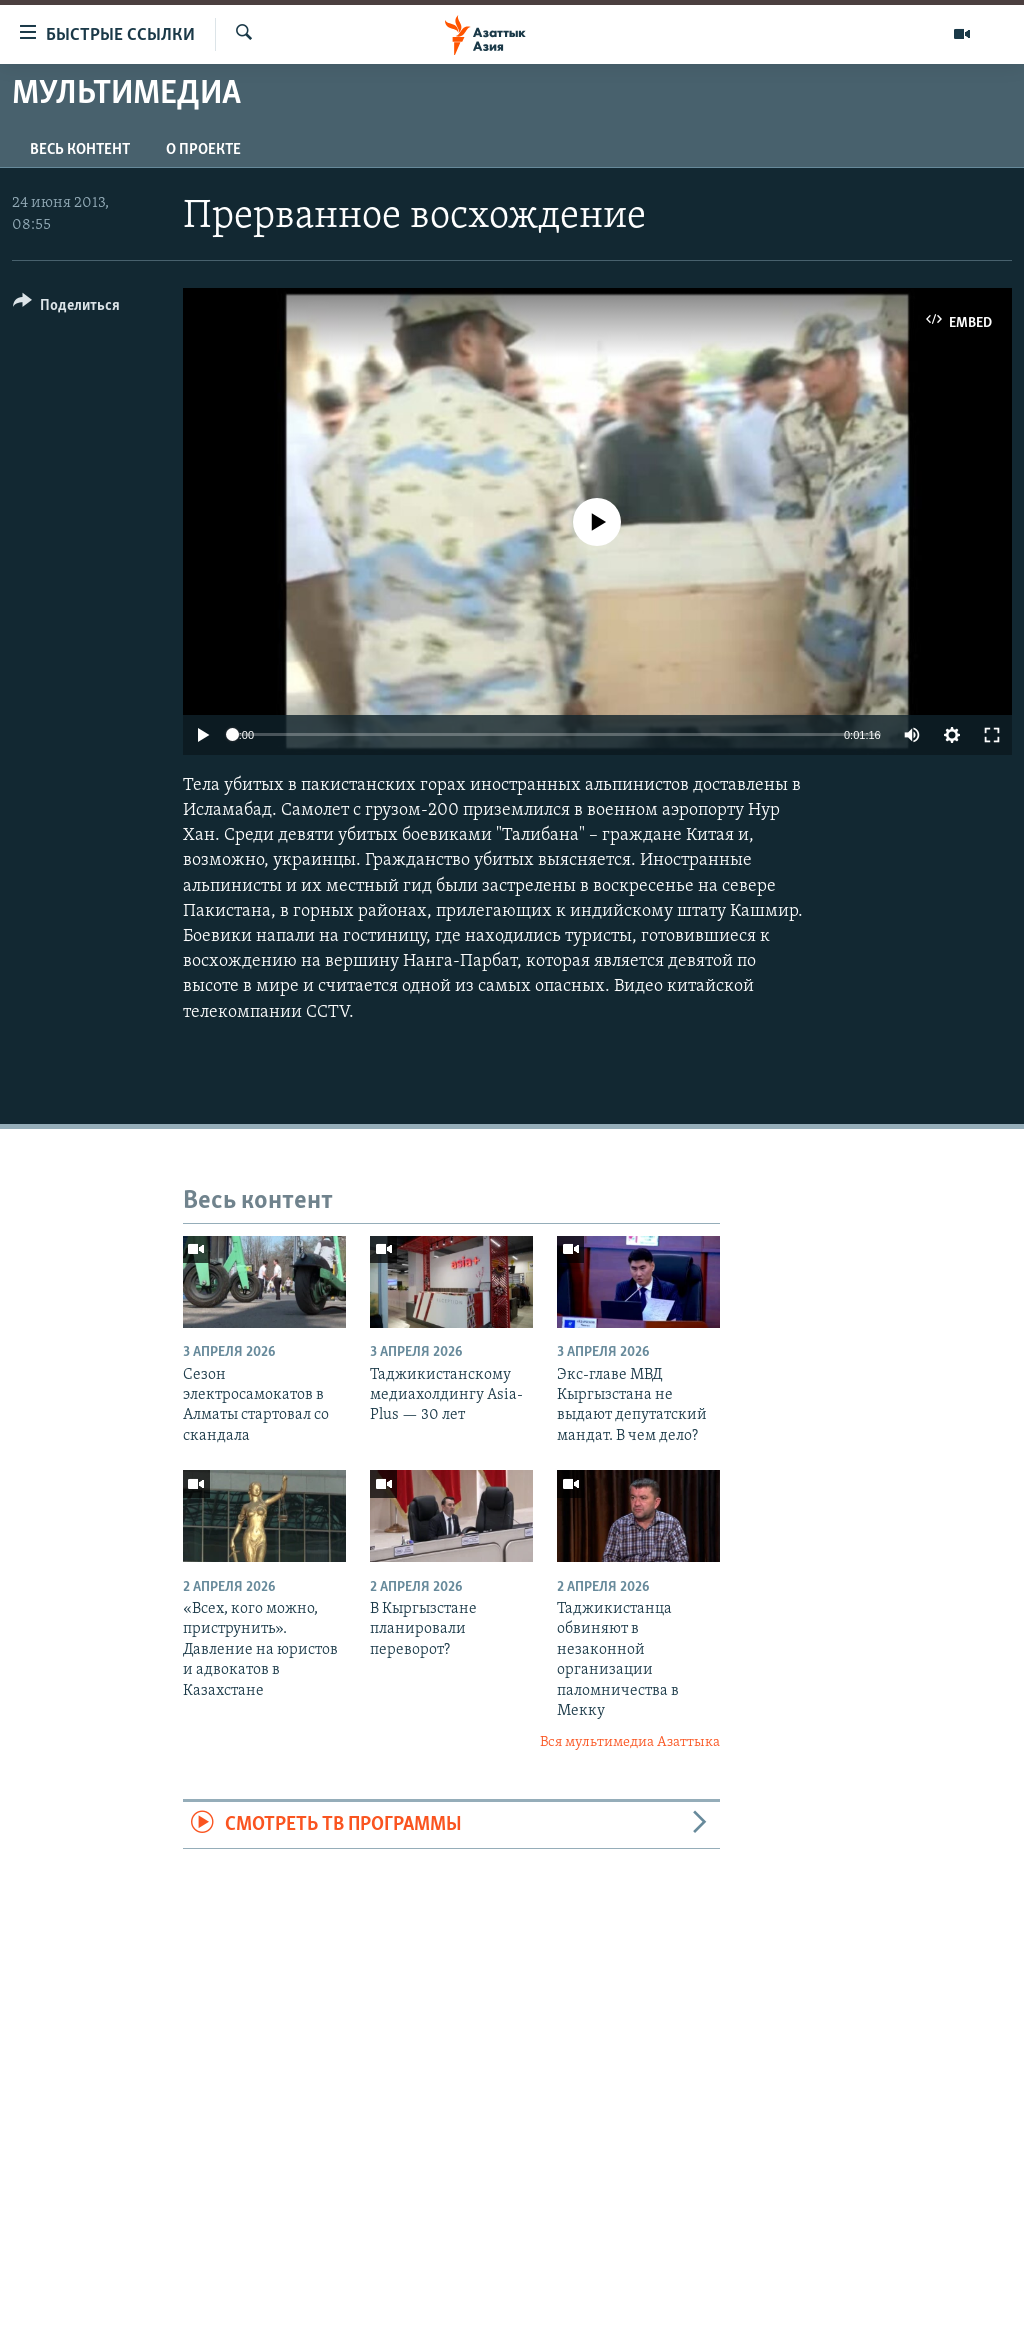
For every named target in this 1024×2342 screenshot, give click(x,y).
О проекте (203, 150)
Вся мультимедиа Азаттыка (630, 1742)
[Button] (66, 308)
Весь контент (80, 150)
